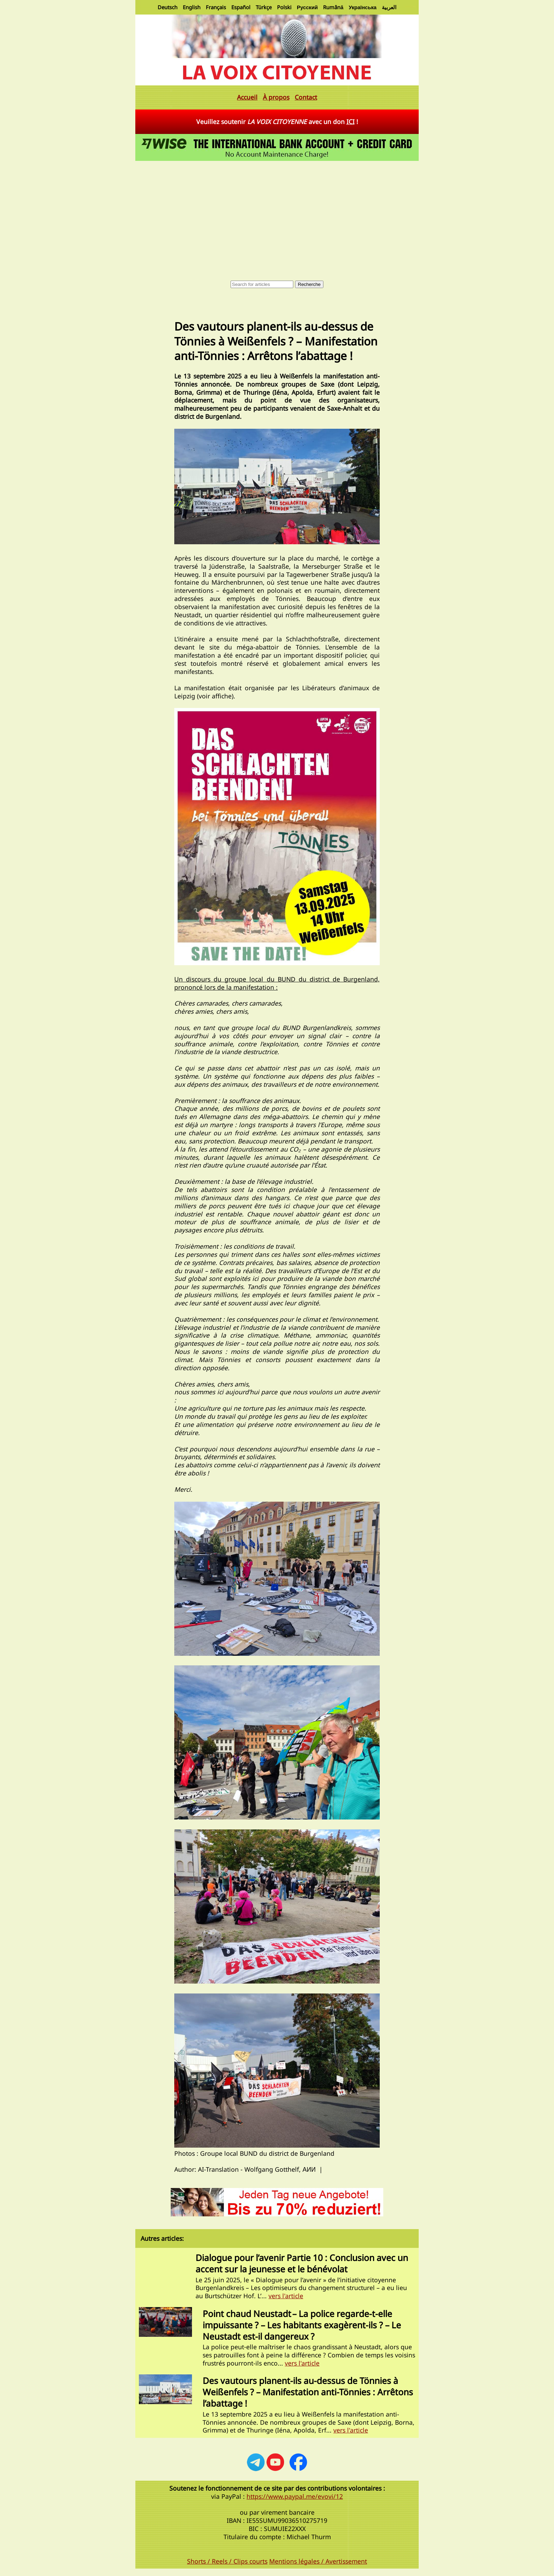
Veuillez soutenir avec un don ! (277, 121)
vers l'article (285, 2295)
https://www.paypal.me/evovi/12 (295, 2496)
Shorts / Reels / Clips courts (227, 2561)
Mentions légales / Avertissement (318, 2561)
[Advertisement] (277, 215)
